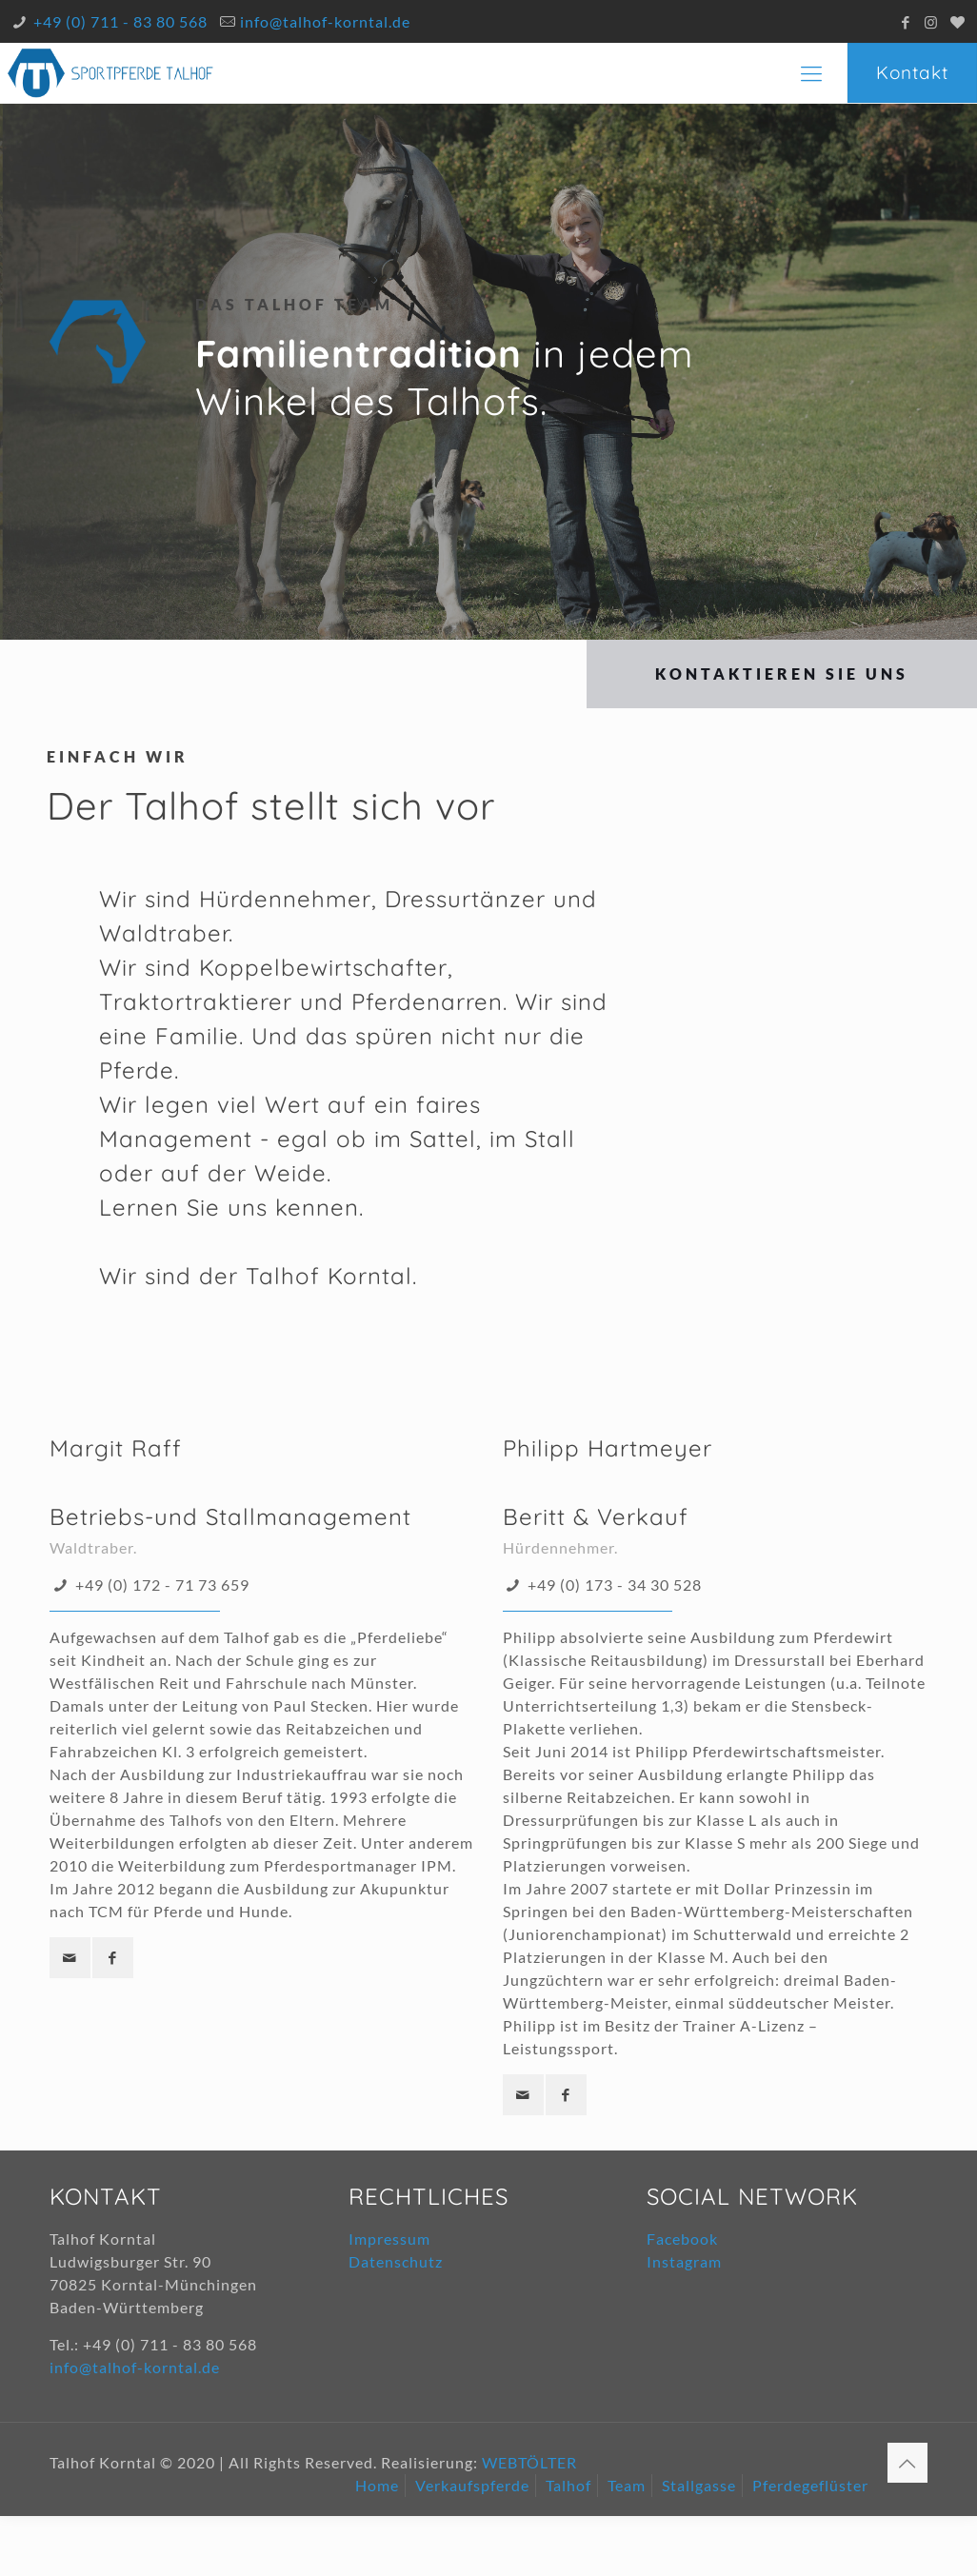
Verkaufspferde (472, 2485)
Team (627, 2485)
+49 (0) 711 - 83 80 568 (120, 21)
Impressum (389, 2238)
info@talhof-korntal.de (325, 21)
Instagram (684, 2261)
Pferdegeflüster (810, 2485)
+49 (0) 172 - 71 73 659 (162, 1584)
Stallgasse (699, 2485)
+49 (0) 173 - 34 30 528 (615, 1584)
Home (377, 2485)
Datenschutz (396, 2261)
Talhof (568, 2485)
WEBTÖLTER (529, 2462)
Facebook (682, 2238)
